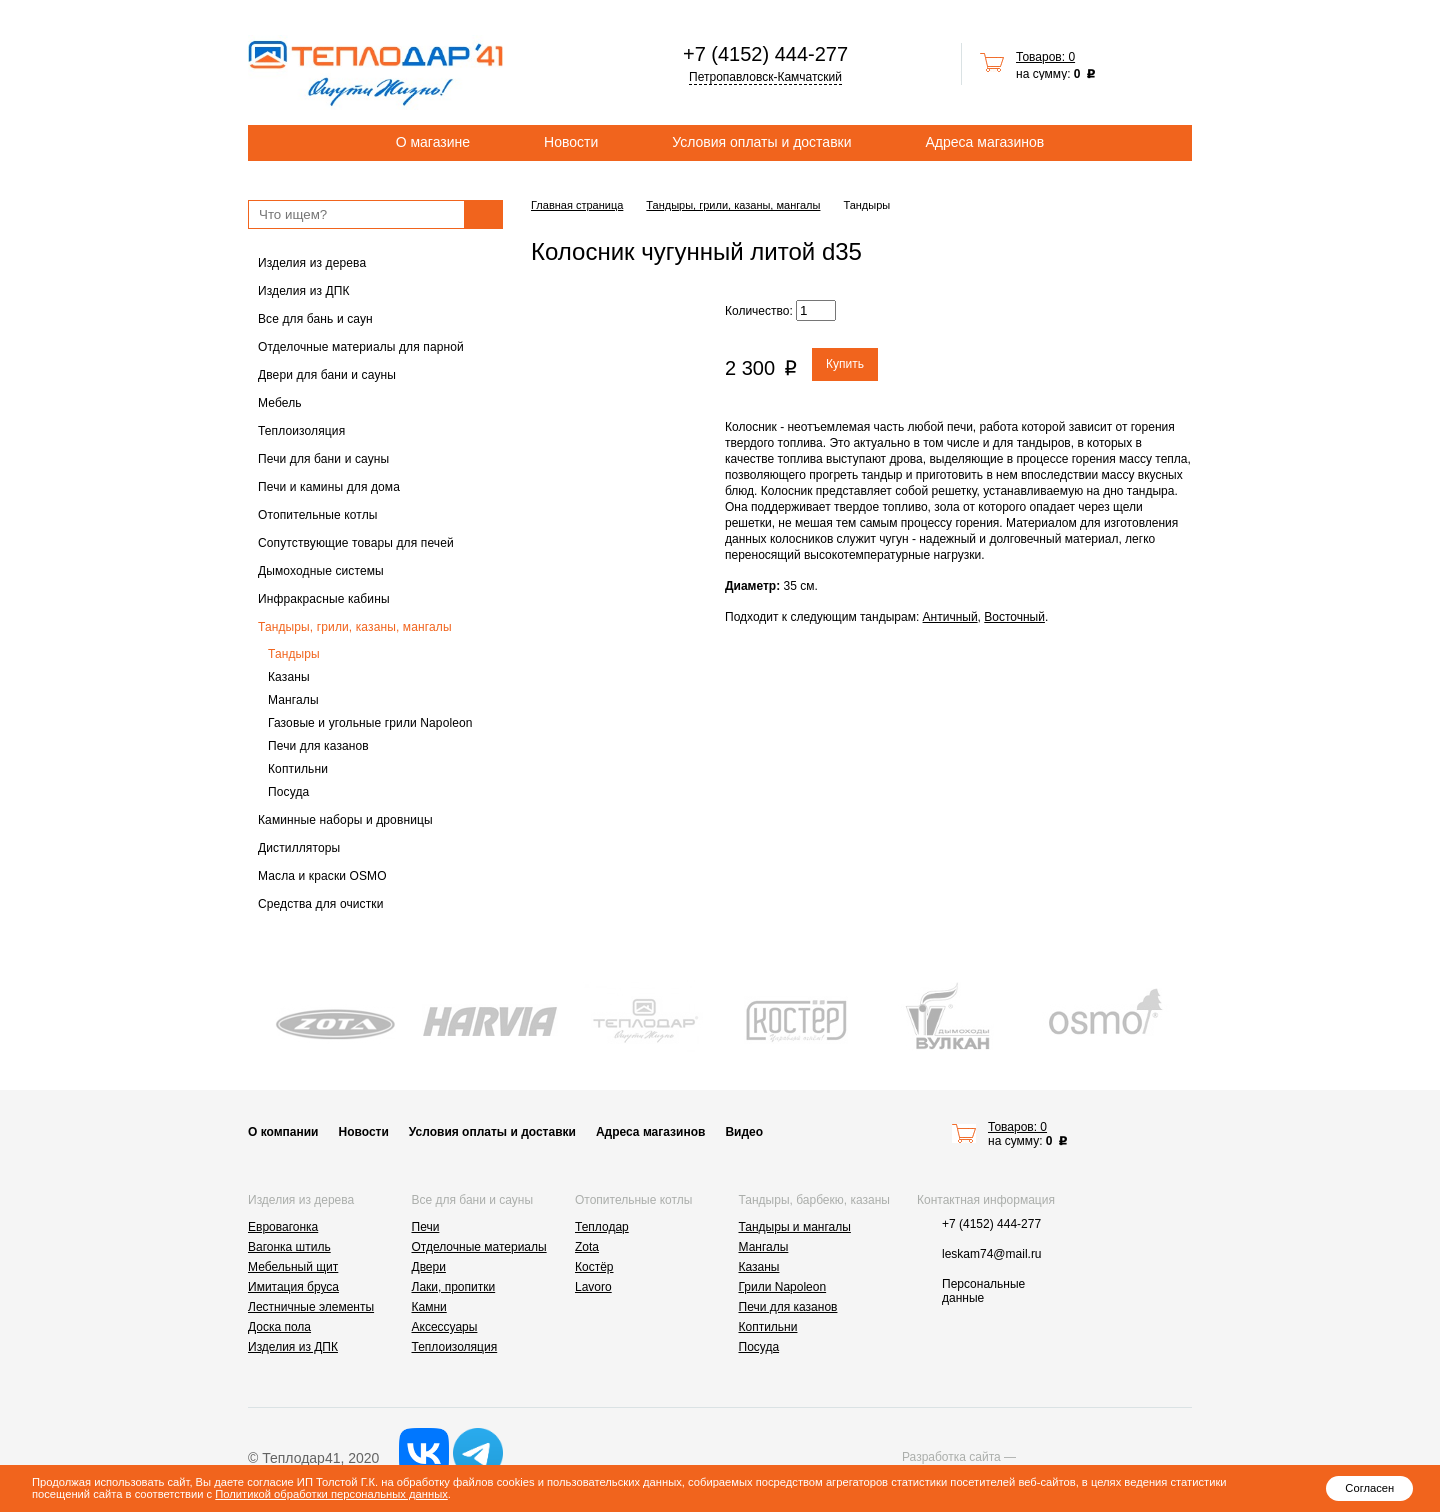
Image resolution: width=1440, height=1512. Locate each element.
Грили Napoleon (783, 1287)
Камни (429, 1307)
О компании (283, 1132)
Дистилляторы (299, 848)
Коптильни (298, 769)
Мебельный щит (293, 1267)
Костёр (594, 1267)
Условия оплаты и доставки (761, 142)
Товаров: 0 (1045, 57)
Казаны (289, 677)
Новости (571, 142)
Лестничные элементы (311, 1307)
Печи (426, 1227)
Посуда (288, 792)
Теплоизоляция (301, 431)
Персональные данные (983, 1291)
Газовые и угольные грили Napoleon (370, 723)
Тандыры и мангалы (795, 1227)
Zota (587, 1247)
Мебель (280, 403)
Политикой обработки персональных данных (331, 1494)
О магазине (433, 142)
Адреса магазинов (985, 142)
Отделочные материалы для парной (361, 347)
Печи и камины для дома (329, 487)
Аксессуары (445, 1327)
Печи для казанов (318, 746)
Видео (744, 1132)
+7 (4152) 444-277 (765, 54)
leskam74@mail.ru (992, 1254)
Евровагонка (283, 1227)
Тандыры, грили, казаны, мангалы (355, 627)
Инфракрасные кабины (324, 599)
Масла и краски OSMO (322, 876)
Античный (950, 617)
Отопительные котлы (318, 515)
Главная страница (577, 205)
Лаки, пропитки (454, 1287)
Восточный (1014, 617)
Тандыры (294, 654)
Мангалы (293, 700)
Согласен (1369, 1488)
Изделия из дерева (312, 263)
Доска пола (279, 1327)
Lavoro (593, 1287)
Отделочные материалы (479, 1247)
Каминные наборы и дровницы (345, 820)
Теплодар (602, 1227)
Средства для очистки (321, 904)
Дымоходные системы (321, 571)
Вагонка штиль (289, 1247)
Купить (845, 364)
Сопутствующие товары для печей (356, 543)
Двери (429, 1267)
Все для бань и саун (315, 319)
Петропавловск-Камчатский (765, 77)
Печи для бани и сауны (323, 459)
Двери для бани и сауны (327, 375)
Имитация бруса (293, 1287)
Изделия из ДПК (304, 291)
